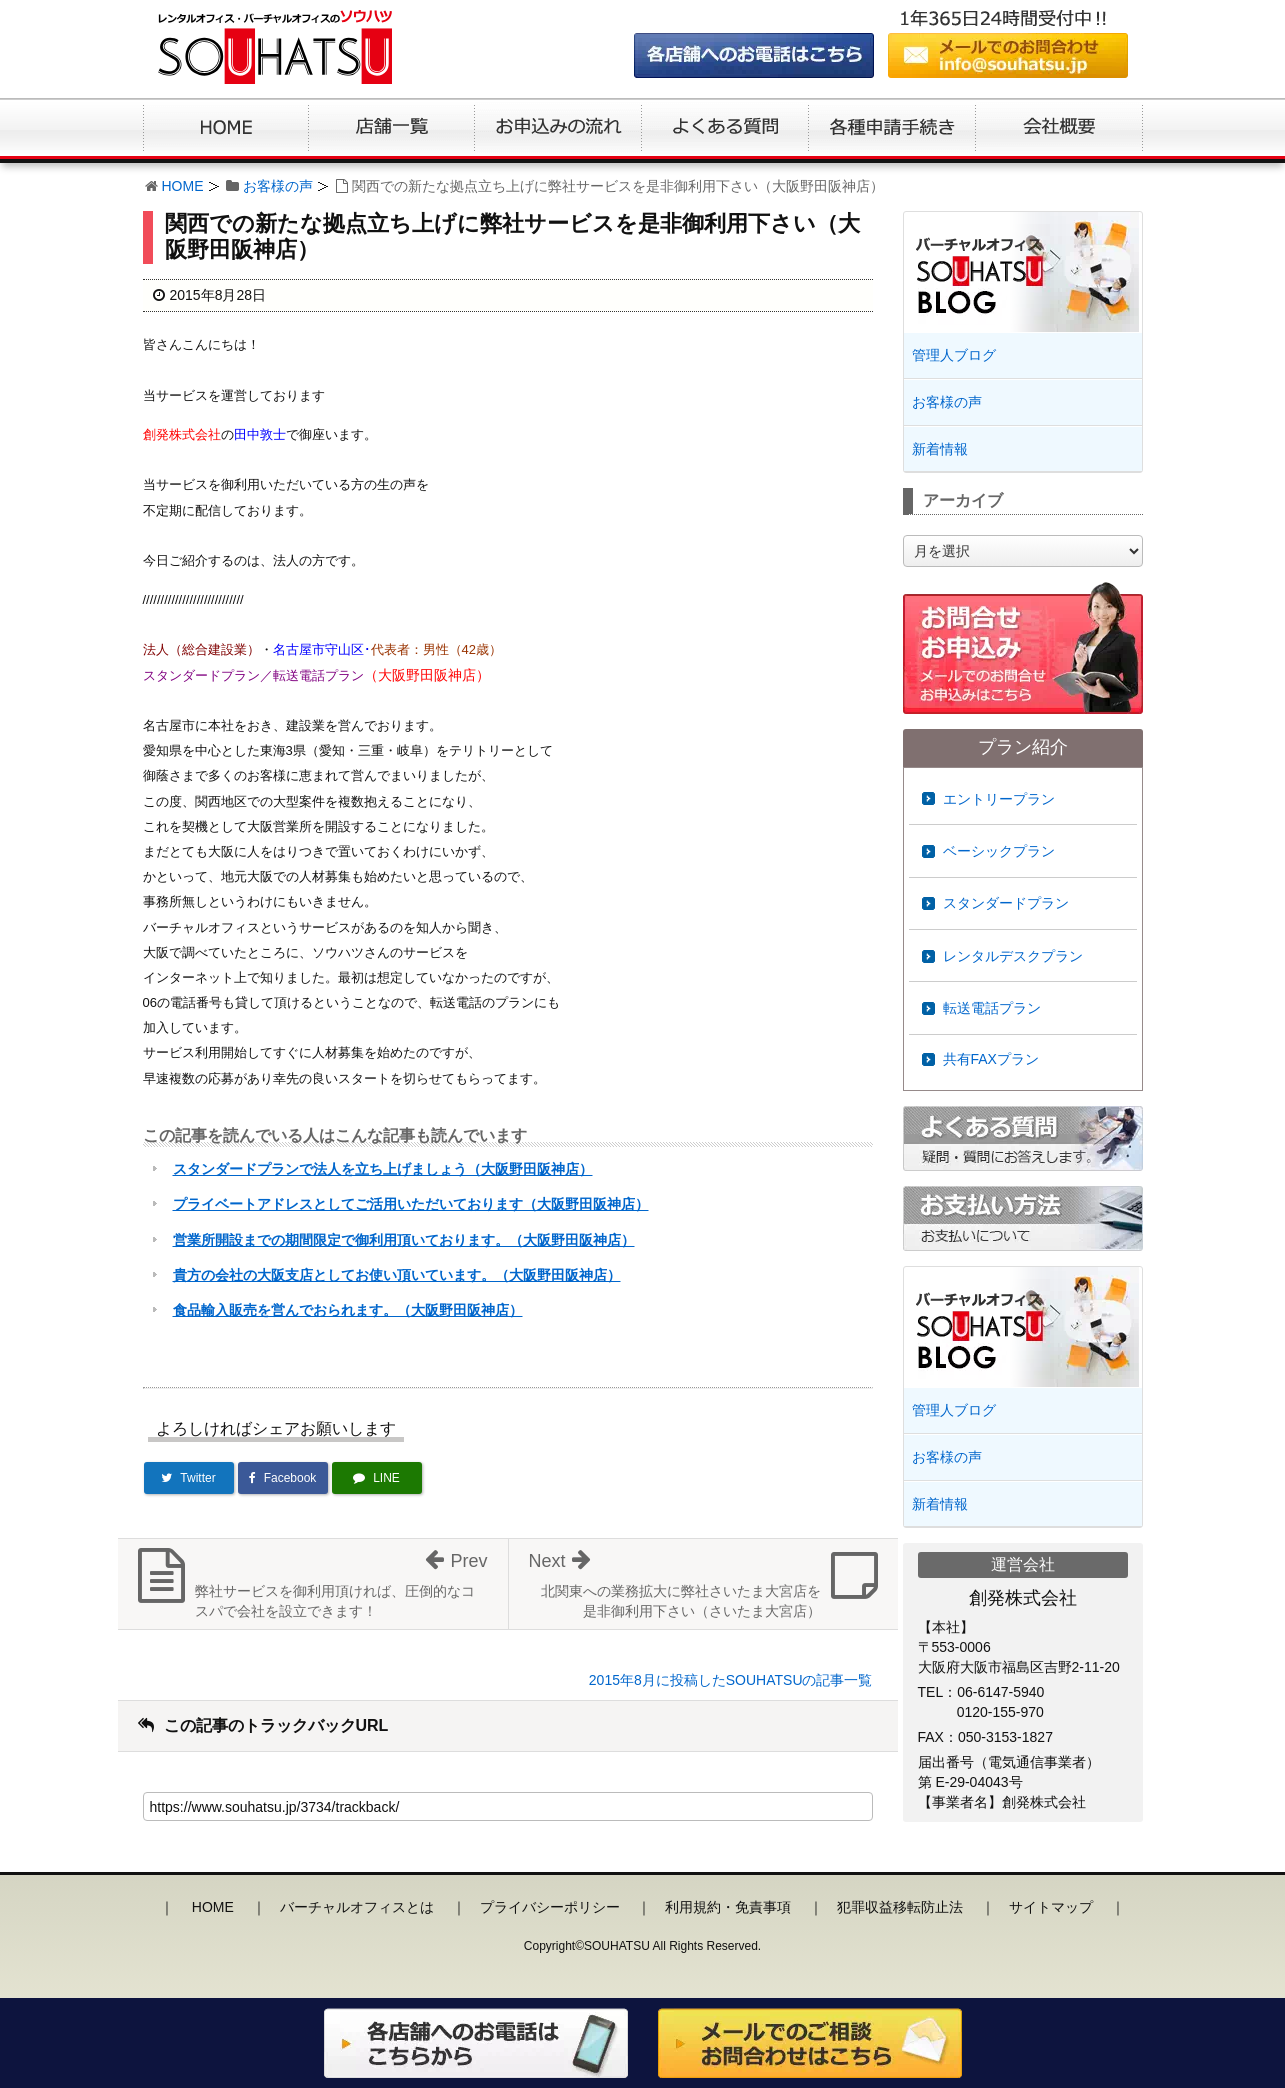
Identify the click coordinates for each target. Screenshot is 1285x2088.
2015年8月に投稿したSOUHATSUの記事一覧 (731, 1680)
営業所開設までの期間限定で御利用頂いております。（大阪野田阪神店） (404, 1240)
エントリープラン (999, 799)
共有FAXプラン (991, 1059)
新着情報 (940, 449)
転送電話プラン (992, 1008)
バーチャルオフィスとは (357, 1907)
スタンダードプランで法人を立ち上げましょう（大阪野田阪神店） (383, 1169)
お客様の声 (278, 186)
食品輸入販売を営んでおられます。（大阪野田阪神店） (348, 1310)
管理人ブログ (954, 355)
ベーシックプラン (999, 851)
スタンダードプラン (1006, 903)
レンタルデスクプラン (1013, 956)
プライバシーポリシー (550, 1907)
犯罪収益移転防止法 (900, 1907)
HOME (183, 186)
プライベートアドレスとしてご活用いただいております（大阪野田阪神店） (411, 1204)
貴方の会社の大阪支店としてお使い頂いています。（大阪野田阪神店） (397, 1275)
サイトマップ (1051, 1907)
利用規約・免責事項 (728, 1907)
